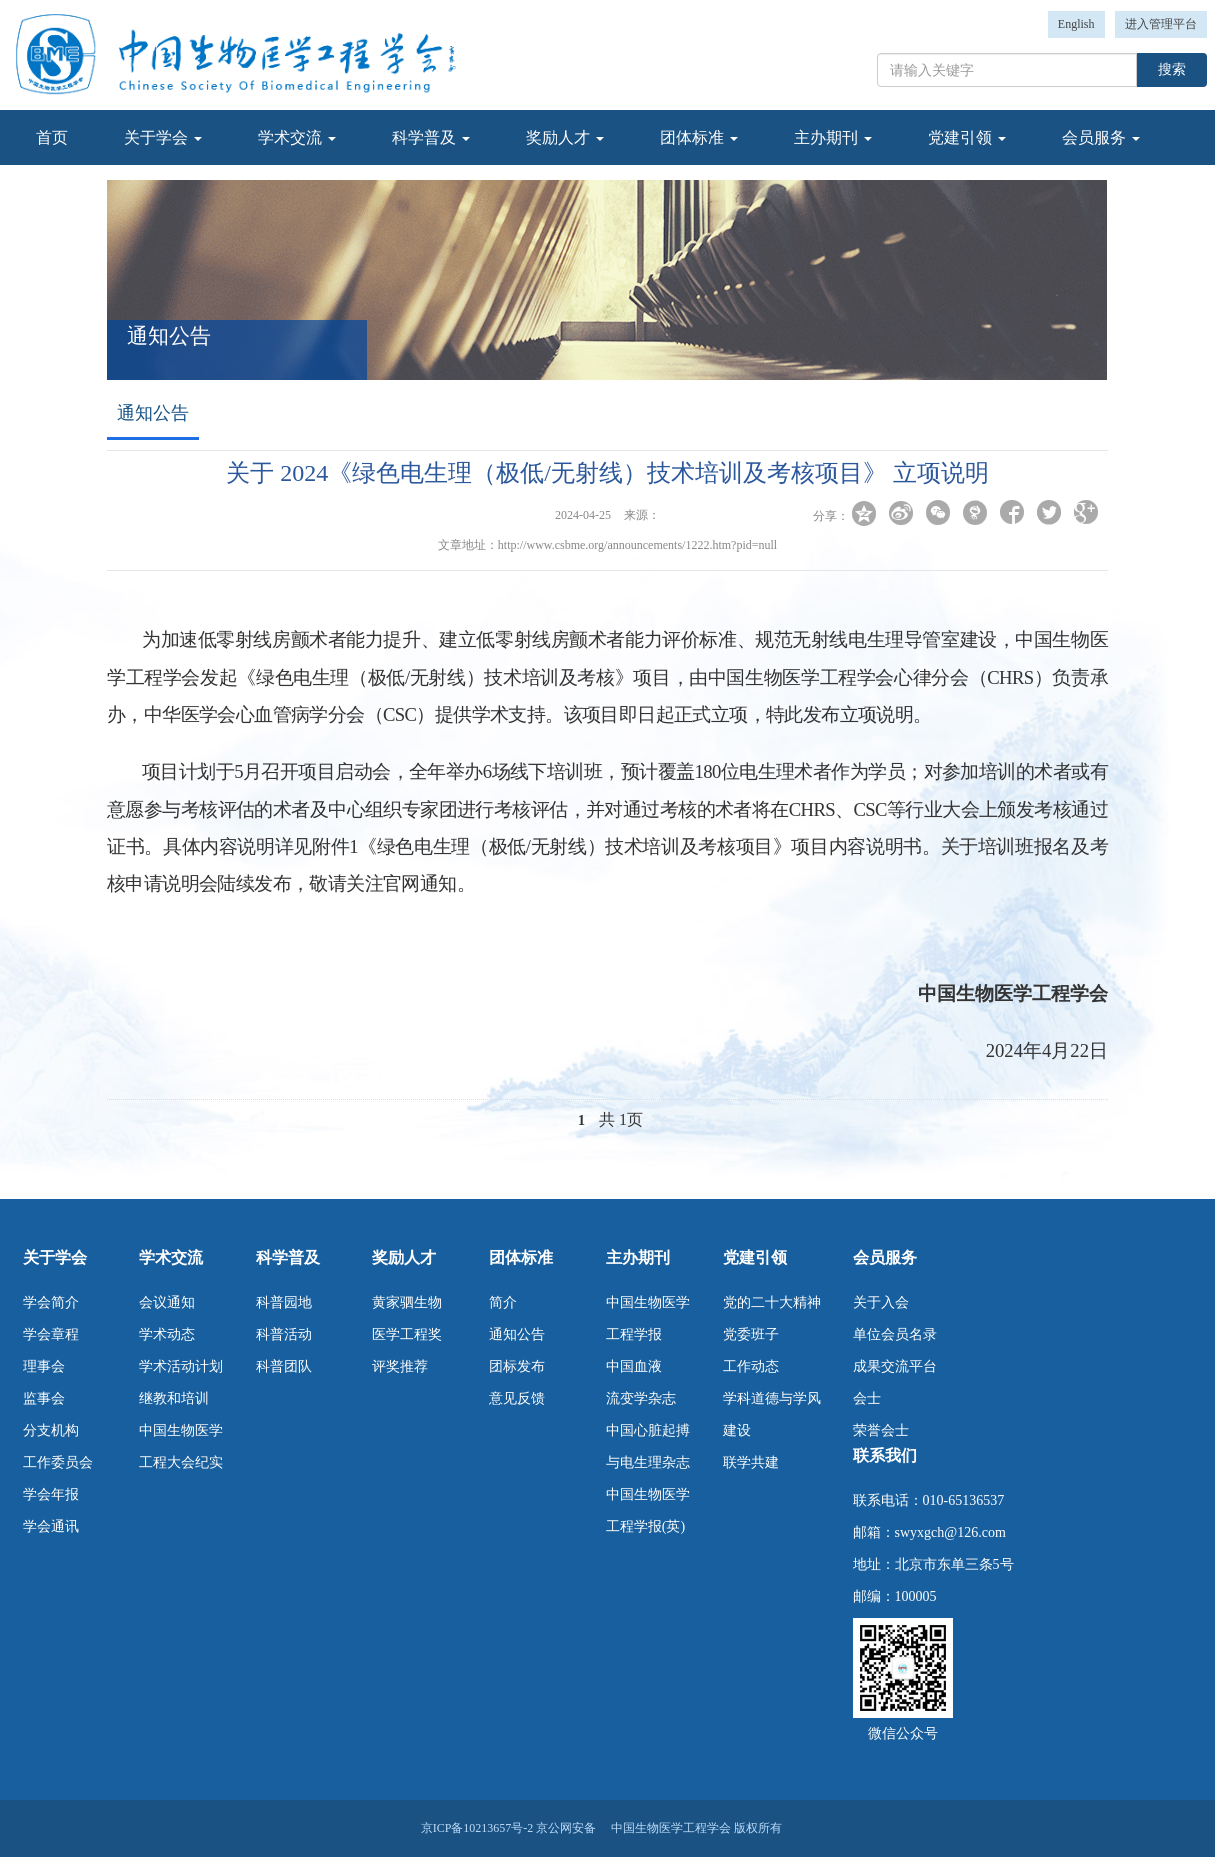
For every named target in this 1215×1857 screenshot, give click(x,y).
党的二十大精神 (772, 1302)
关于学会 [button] (163, 137)
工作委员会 (58, 1462)
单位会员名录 (895, 1334)
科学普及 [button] (431, 137)
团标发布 (517, 1366)
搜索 (1172, 69)
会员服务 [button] (1101, 137)
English (1076, 24)
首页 (52, 137)
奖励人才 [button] (565, 137)
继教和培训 (174, 1398)
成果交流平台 (895, 1366)
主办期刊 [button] (833, 137)
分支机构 (51, 1430)
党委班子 (751, 1334)
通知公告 (517, 1334)
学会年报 (51, 1494)
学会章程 (51, 1334)
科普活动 (284, 1334)
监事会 (44, 1398)
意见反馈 (517, 1398)
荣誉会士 (881, 1430)
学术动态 (167, 1334)
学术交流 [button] (297, 137)
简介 (503, 1302)
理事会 (44, 1366)
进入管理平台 (1161, 24)
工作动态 (751, 1366)
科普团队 (284, 1366)
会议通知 (167, 1302)
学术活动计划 (181, 1366)
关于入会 (881, 1302)
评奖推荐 (400, 1366)
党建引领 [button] (967, 137)
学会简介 (51, 1302)
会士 (867, 1398)
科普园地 (284, 1302)
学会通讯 (51, 1526)
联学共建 (751, 1462)
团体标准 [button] (699, 137)
